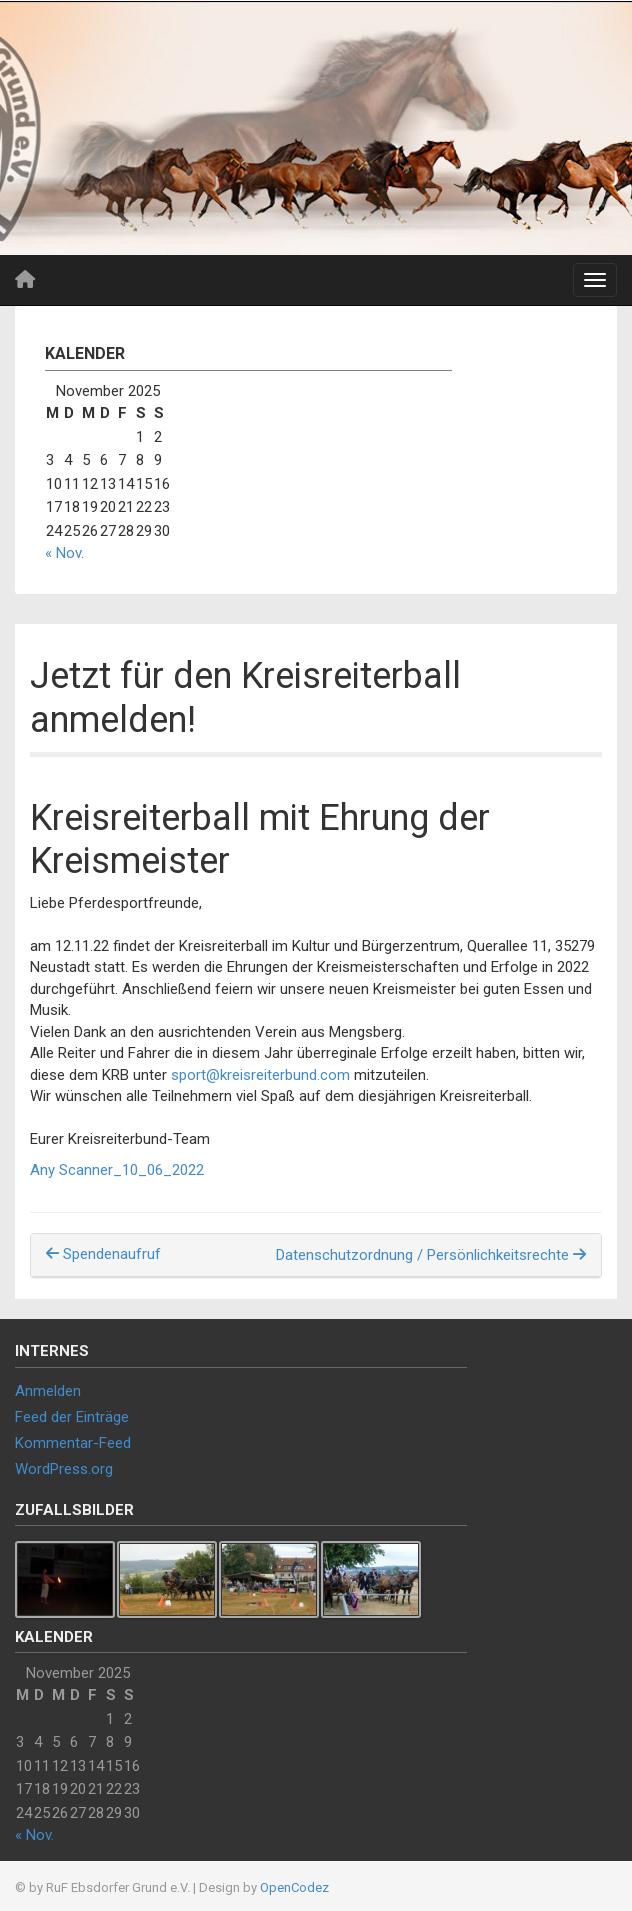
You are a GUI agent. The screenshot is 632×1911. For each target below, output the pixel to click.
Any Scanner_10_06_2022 (117, 1170)
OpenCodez (294, 1887)
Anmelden (48, 1391)
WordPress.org (64, 1469)
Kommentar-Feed (73, 1443)
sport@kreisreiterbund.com (260, 1075)
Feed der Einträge (72, 1417)
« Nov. (64, 553)
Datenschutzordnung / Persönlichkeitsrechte (431, 1255)
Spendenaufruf (103, 1254)
